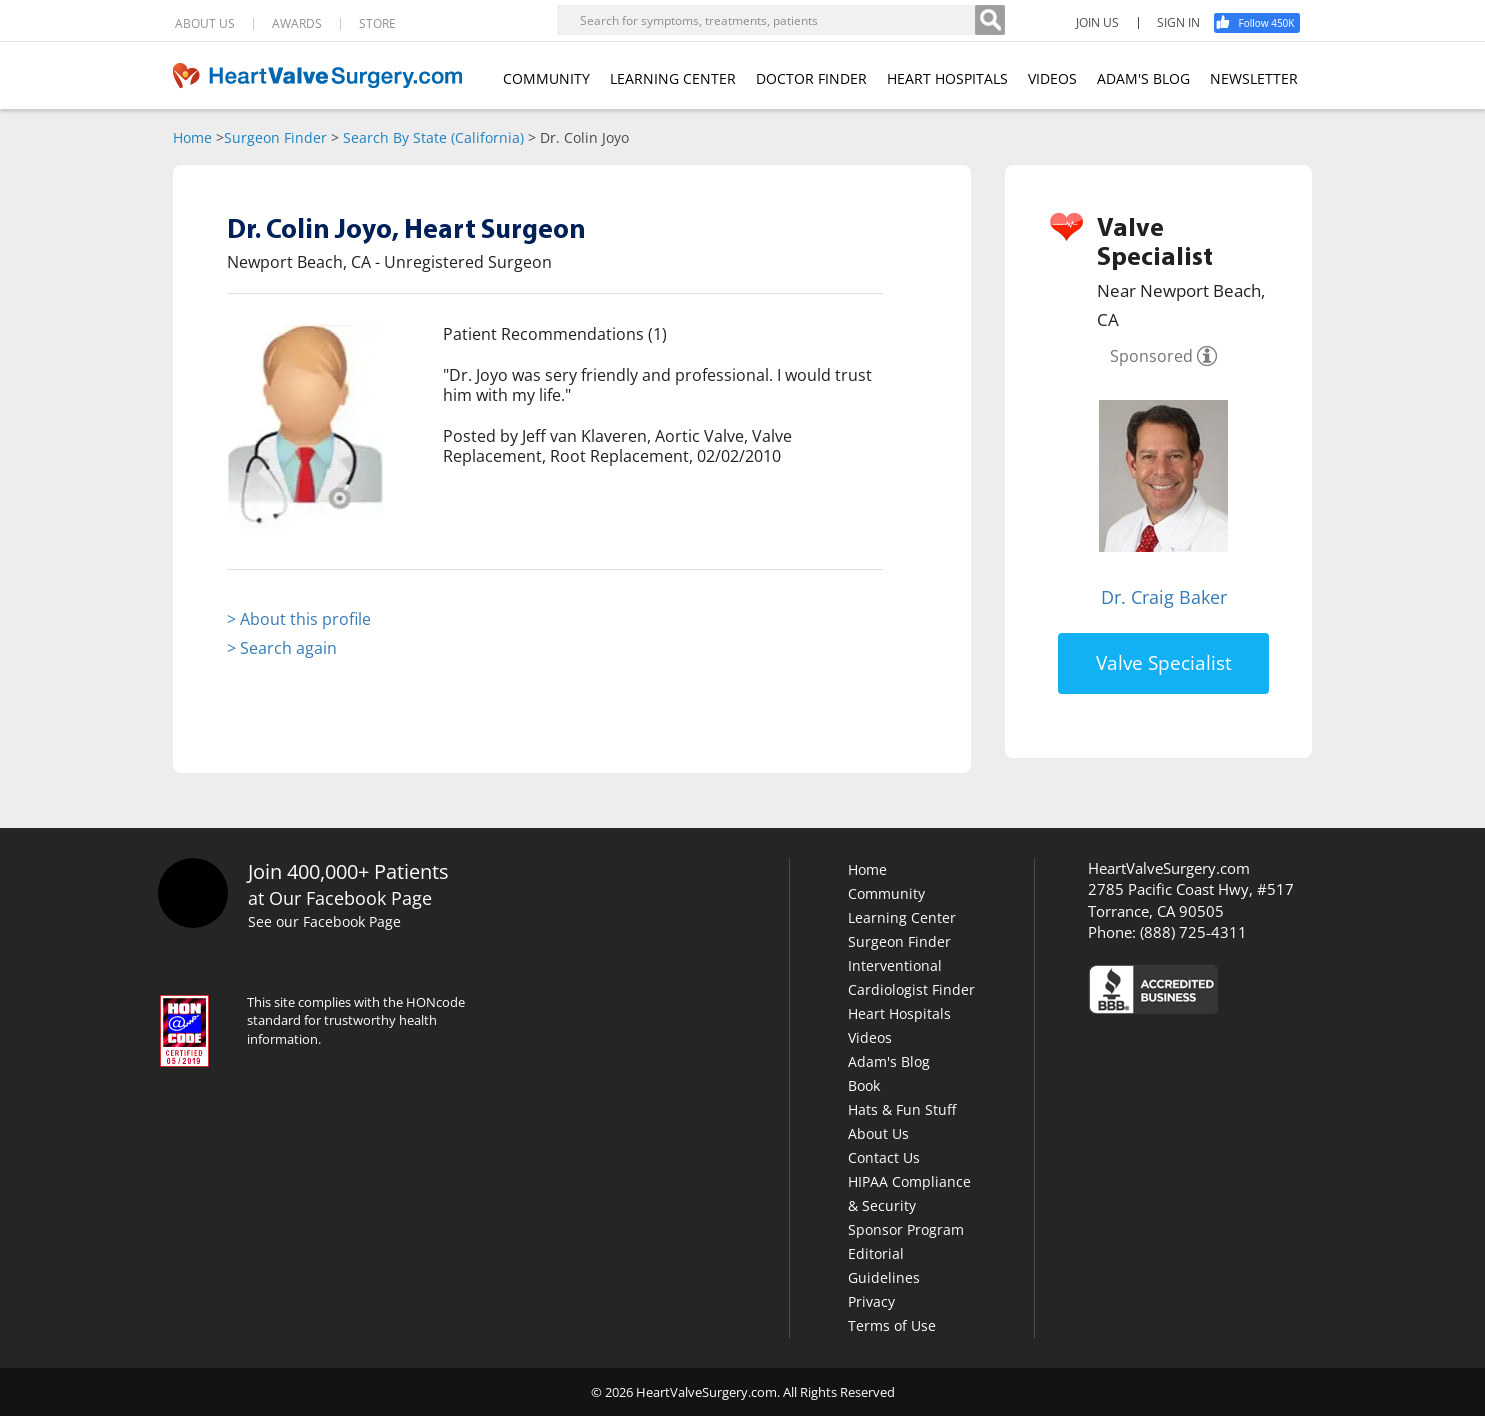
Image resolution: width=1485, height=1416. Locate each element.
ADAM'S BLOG (1143, 78)
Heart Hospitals (899, 1013)
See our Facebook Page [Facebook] (327, 922)
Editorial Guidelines (884, 1265)
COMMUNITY (546, 78)
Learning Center (902, 917)
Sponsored (1151, 356)
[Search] (990, 20)
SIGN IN (1178, 23)
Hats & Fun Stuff (902, 1109)
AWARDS (297, 24)
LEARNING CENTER (673, 78)
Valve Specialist (1164, 663)
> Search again (282, 648)
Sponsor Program (906, 1229)
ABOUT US (205, 24)
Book (864, 1085)
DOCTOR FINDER (811, 78)
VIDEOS (1052, 78)
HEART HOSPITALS (947, 78)
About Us (878, 1133)
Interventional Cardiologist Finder (911, 977)
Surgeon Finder (275, 137)
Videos (870, 1037)
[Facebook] (1264, 23)
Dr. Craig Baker (1164, 597)
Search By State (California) (433, 137)
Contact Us (884, 1157)
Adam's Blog (889, 1061)
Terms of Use (892, 1325)
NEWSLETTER (1254, 78)
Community (886, 893)
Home (192, 137)
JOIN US (1097, 23)
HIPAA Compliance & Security (909, 1193)
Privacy (871, 1301)
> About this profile (299, 619)
